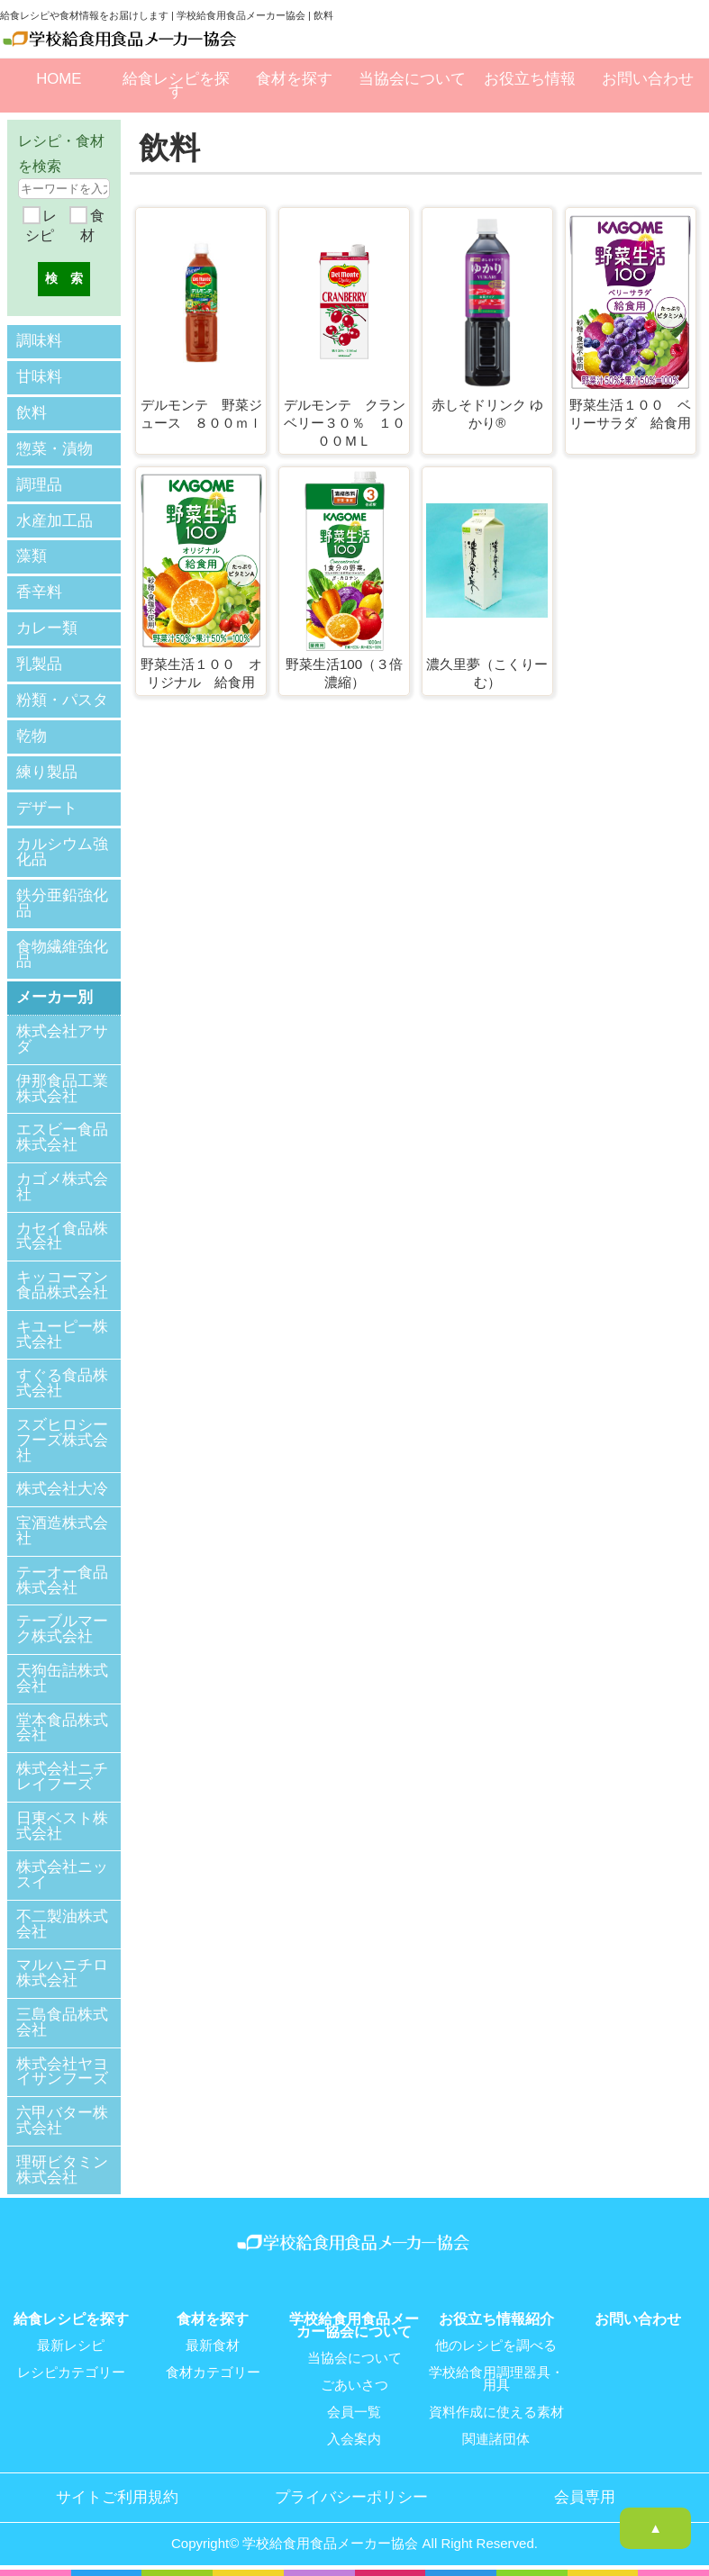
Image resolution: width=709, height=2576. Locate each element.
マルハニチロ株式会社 (62, 1972)
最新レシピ (71, 2343)
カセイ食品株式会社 (62, 1234)
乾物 (31, 734)
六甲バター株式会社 (62, 2118)
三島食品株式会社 (62, 2020)
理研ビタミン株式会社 (62, 2168)
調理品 (39, 484)
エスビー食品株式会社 (62, 1136)
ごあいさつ (354, 2383)
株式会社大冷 (62, 1487)
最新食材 (213, 2343)
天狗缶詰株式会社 (62, 1676)
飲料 (31, 411)
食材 (92, 225)
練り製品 (46, 770)
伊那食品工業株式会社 (62, 1087)
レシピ (40, 225)
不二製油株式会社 (62, 1922)
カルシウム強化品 (62, 850)
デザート (46, 806)
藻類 (31, 555)
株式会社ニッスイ (62, 1873)
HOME (58, 78)
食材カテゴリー (213, 2370)
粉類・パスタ (62, 699)
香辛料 (39, 591)
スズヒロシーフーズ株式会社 (62, 1438)
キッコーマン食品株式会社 (62, 1283)
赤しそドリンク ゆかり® (487, 413)
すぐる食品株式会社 (62, 1382)
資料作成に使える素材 (496, 2410)
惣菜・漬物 (54, 447)
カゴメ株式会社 (62, 1185)
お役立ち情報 (530, 78)
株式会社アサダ (62, 1037)
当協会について (412, 78)
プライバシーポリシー (351, 2496)
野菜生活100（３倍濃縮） (344, 673)
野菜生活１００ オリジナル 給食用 (201, 673)
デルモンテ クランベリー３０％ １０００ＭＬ (344, 422)
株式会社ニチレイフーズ (62, 1774)
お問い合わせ (648, 78)
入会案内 (354, 2437)
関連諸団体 (496, 2437)
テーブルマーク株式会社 (62, 1628)
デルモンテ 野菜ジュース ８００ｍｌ (201, 413)
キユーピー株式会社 (62, 1332)
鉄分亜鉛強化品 (62, 900)
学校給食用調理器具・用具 (496, 2377)
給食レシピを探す (176, 85)
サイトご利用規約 (117, 2496)
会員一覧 (354, 2410)
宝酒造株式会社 (62, 1529)
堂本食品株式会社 (62, 1726)
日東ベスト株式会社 (62, 1824)
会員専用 (584, 2496)
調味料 (39, 340)
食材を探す (294, 78)
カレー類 (46, 627)
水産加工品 (54, 520)
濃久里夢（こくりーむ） (487, 673)
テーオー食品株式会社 (62, 1578)
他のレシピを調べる (496, 2343)
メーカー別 (54, 995)
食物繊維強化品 (62, 951)
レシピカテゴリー (71, 2370)
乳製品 (39, 663)
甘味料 (39, 375)
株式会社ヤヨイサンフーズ (62, 2070)
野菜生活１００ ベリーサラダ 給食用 (630, 413)
